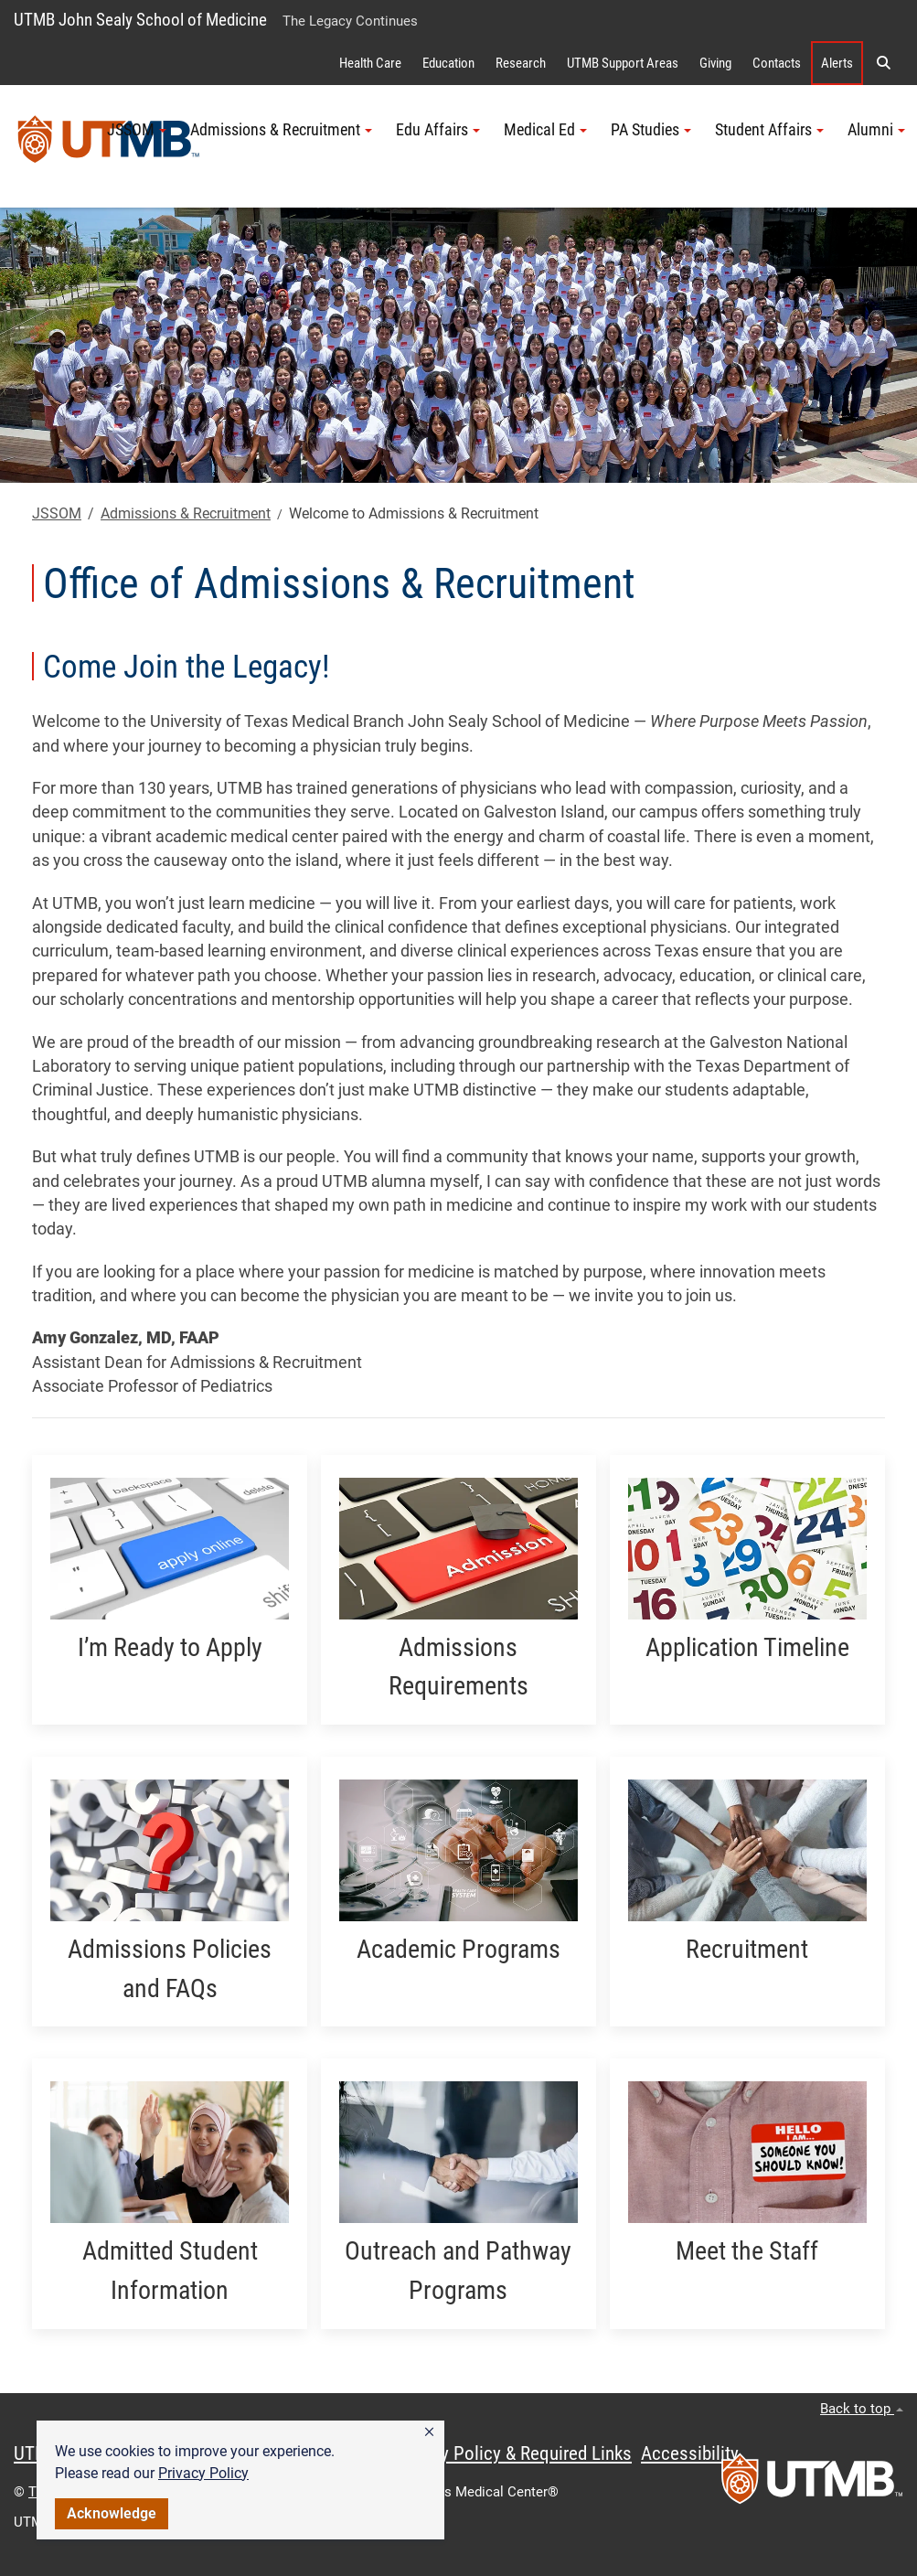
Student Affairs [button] (769, 130)
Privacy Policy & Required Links (512, 2453)
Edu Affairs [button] (438, 130)
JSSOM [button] (136, 130)
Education (448, 63)
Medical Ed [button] (545, 130)
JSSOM (56, 513)
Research (521, 63)
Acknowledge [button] (111, 2513)
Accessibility (690, 2453)
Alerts (837, 63)
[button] (429, 2432)
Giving (715, 63)
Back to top (861, 2408)
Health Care (370, 63)
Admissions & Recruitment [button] (281, 130)
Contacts (776, 63)
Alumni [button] (876, 130)
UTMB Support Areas (622, 63)
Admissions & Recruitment (186, 513)
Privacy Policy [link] (203, 2473)
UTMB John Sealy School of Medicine (140, 19)
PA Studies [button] (651, 130)
